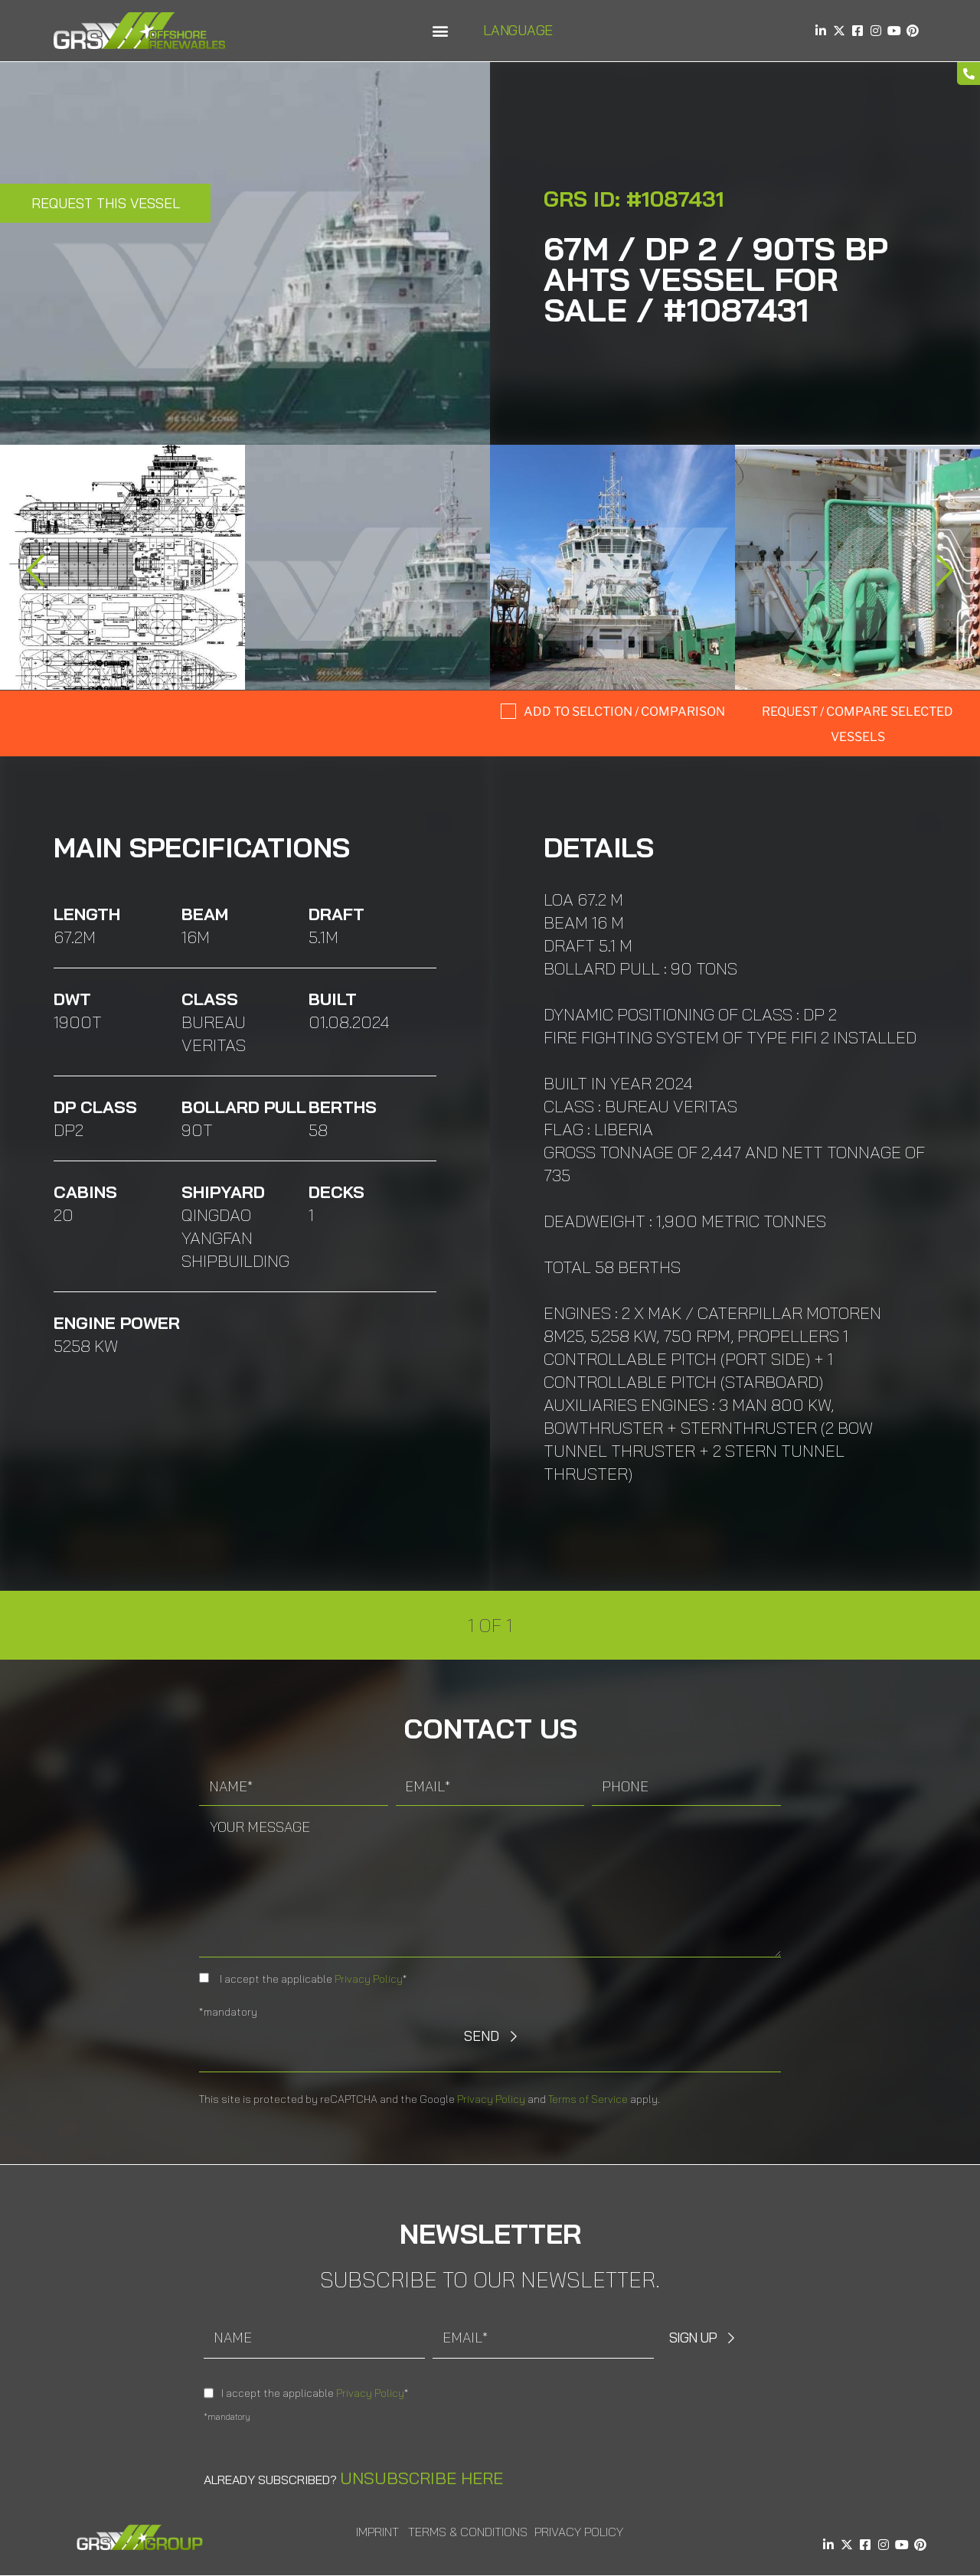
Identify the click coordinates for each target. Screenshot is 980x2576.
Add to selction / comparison (624, 711)
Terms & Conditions (468, 2531)
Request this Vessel (105, 203)
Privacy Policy (369, 1979)
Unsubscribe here (421, 2478)
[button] (439, 31)
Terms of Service (588, 2099)
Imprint (377, 2531)
